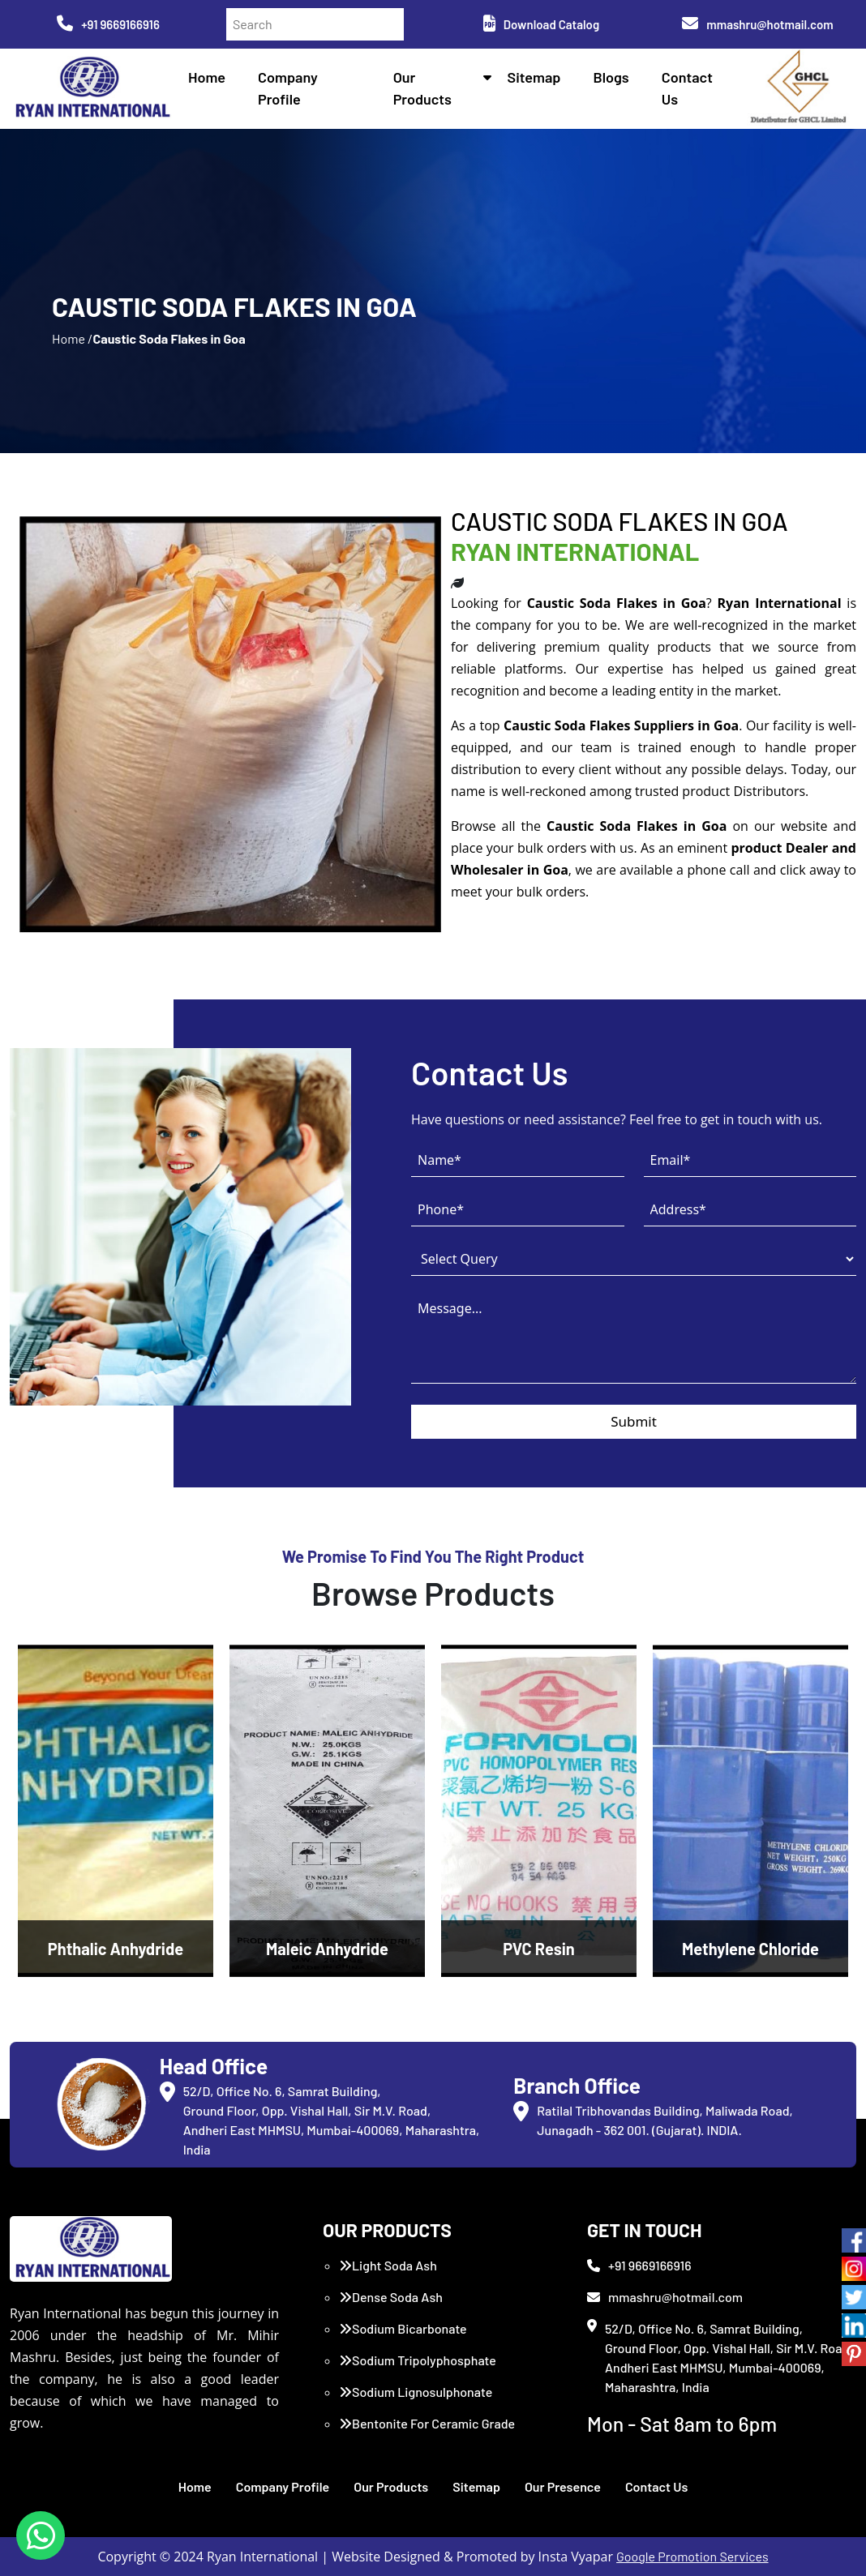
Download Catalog (541, 24)
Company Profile (283, 2486)
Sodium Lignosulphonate (415, 2391)
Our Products (391, 2486)
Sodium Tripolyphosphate (417, 2360)
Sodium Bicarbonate (403, 2328)
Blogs (611, 77)
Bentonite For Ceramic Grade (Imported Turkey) (427, 2433)
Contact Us (656, 2486)
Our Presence (563, 2486)
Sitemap (534, 77)
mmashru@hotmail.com (757, 24)
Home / (72, 338)
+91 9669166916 (108, 24)
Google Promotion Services (692, 2556)
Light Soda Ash (388, 2265)
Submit (634, 1421)
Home (206, 77)
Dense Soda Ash (391, 2296)
